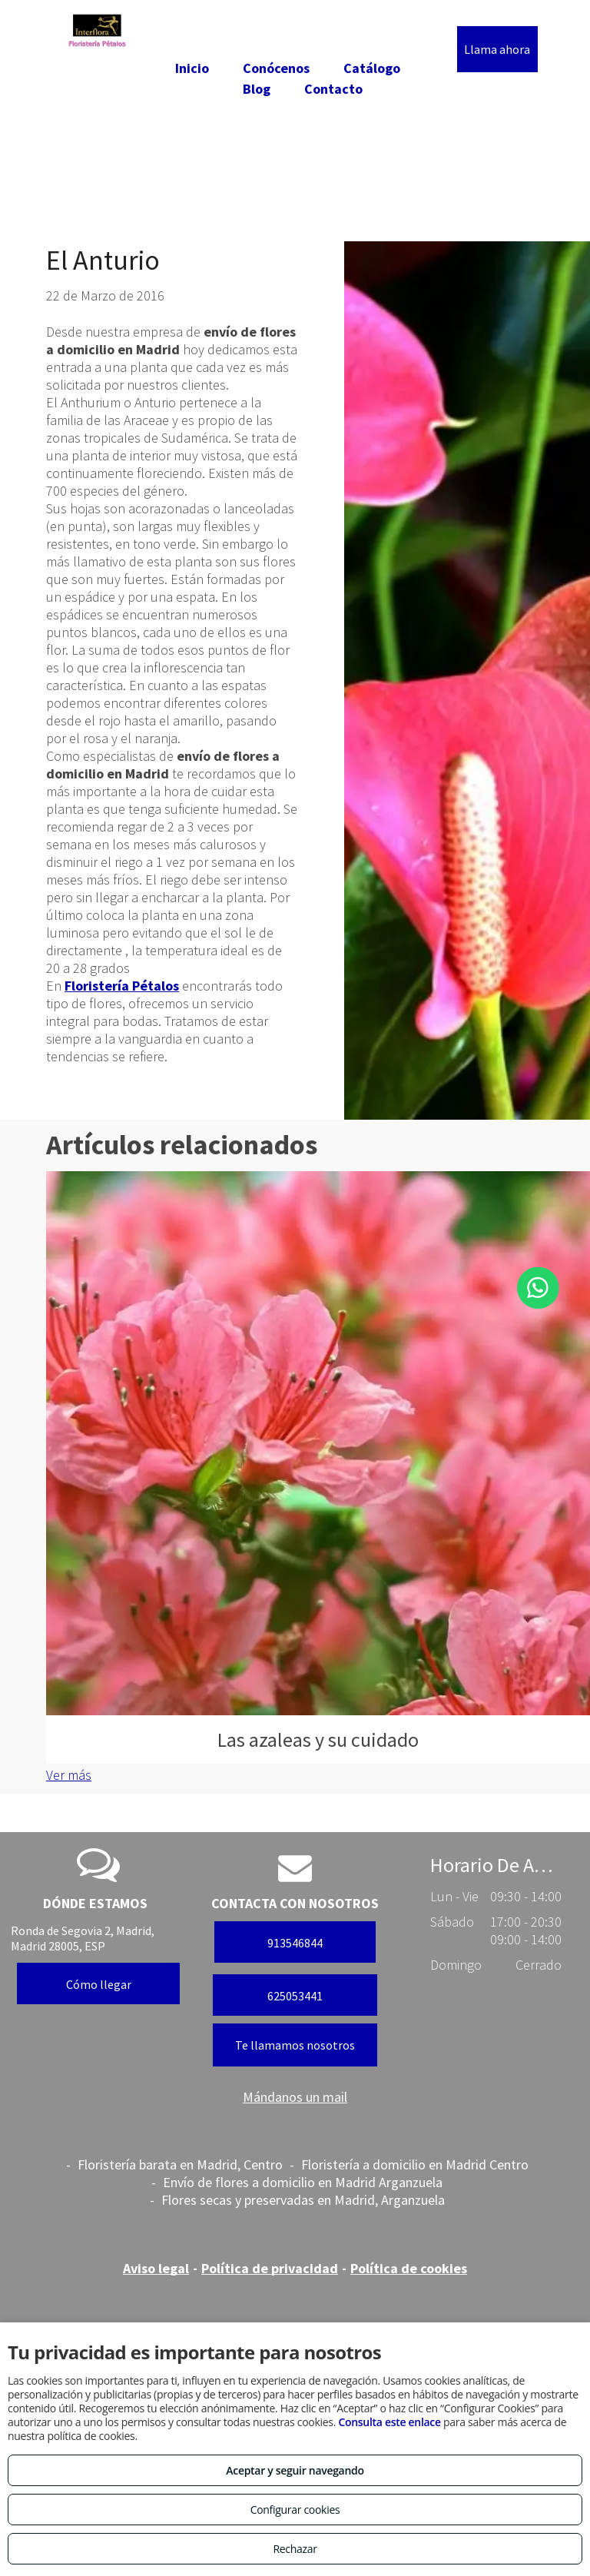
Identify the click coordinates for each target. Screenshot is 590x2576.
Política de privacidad (269, 2268)
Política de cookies (408, 2268)
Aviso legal (156, 2268)
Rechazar (295, 2548)
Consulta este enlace (389, 2422)
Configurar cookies (295, 2509)
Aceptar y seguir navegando (294, 2470)
